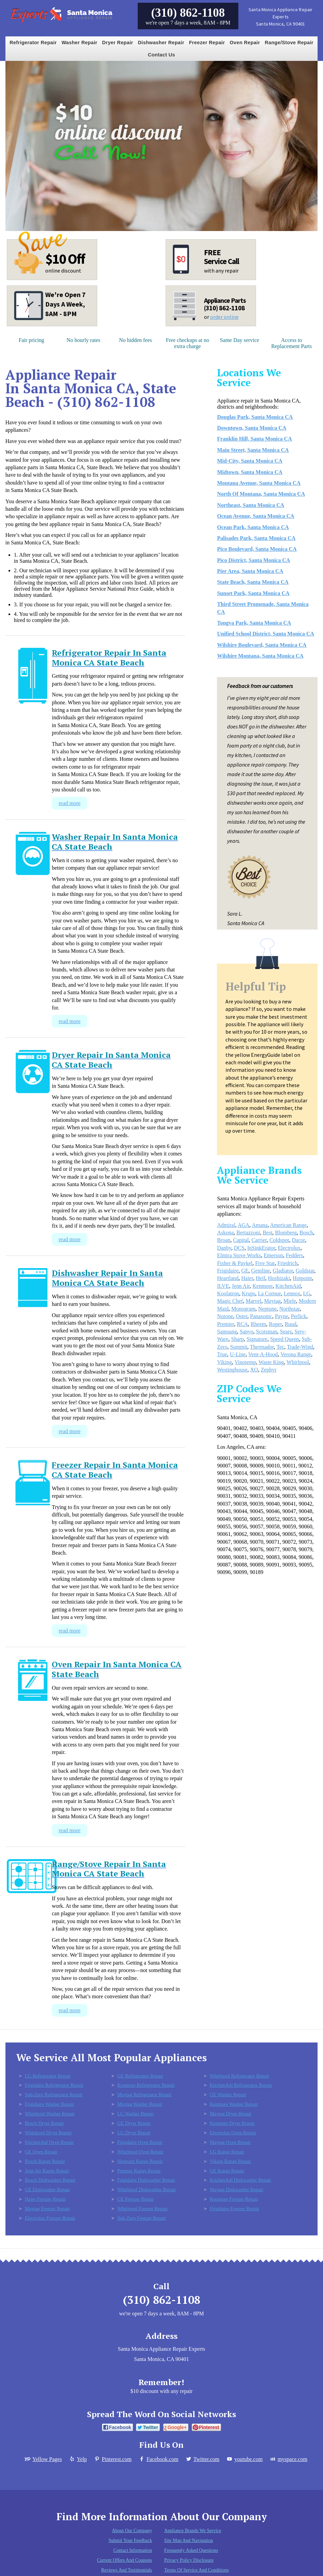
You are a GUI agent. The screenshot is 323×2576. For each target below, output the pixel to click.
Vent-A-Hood (263, 1354)
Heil (260, 1278)
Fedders (294, 1255)
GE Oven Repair (41, 2151)
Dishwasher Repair (161, 42)
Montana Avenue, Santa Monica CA (259, 483)
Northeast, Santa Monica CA (250, 505)
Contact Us (161, 55)
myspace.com (288, 2459)
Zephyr (268, 1370)
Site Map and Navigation (188, 2540)
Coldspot (279, 1240)
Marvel (253, 1301)
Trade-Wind (300, 1347)
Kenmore (263, 1286)
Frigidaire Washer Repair (49, 2104)
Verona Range (295, 1354)
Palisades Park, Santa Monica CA (256, 538)
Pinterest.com (113, 2459)
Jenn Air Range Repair (47, 2170)
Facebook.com (158, 2459)
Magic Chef (230, 1301)
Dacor (298, 1240)
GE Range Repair (227, 2170)
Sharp (237, 1339)
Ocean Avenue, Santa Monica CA (255, 516)
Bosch (306, 1232)
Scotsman (266, 1331)
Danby (224, 1248)
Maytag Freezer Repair (47, 2208)
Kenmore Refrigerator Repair (146, 2085)
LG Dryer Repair (134, 2132)
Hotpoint (302, 1278)
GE (245, 1271)
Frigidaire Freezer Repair (234, 2208)
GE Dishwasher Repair (47, 2189)
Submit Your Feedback (130, 2540)
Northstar (289, 1309)
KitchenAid (288, 1286)
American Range (288, 1225)
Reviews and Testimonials (126, 2570)
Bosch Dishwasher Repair (50, 2180)
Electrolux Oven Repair (233, 2132)
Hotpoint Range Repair (140, 2161)
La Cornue (269, 1293)
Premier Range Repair (139, 2170)
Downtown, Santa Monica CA (251, 428)
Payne (281, 1316)
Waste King (271, 1362)
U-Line (237, 1354)
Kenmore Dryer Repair (232, 2123)
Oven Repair (245, 42)
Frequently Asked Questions (191, 2550)
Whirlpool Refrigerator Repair (239, 2076)
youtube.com (244, 2459)
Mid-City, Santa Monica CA (249, 461)
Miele (290, 1301)
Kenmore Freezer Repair (234, 2199)
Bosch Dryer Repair (44, 2123)
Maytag (272, 1301)
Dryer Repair (117, 42)
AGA (244, 1225)
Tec (280, 1347)
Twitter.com (202, 2459)
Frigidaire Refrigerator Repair (54, 2085)
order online (224, 316)
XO (254, 1370)
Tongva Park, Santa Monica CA (254, 623)
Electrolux (289, 1248)
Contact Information (132, 2550)
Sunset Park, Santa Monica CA (253, 593)
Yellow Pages (43, 2459)
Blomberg (286, 1232)
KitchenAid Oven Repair (49, 2142)
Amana (260, 1225)
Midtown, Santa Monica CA (249, 472)
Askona (225, 1232)
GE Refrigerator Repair (140, 2076)
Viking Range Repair (230, 2161)
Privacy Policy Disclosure (189, 2560)
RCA (242, 1324)
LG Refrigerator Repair (48, 2076)
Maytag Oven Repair (230, 2142)
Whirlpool (298, 1362)
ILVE (223, 1286)
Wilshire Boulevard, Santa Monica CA (261, 645)
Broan (223, 1240)
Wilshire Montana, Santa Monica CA (260, 656)
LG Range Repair (227, 2151)
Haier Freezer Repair (45, 2199)
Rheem (258, 1324)
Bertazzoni (248, 1232)
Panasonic (261, 1316)
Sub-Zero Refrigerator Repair (54, 2094)
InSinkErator (261, 1248)
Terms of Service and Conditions (196, 2570)
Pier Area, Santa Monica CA (250, 571)
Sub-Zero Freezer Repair (141, 2218)
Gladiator (283, 1271)
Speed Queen (284, 1339)
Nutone (225, 1316)
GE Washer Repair (228, 2094)
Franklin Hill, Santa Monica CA (254, 439)
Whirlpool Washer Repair (50, 2113)
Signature (257, 1339)
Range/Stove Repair (289, 42)
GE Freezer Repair (135, 2199)
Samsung (227, 1331)
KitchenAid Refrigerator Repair (241, 2085)
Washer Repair (79, 42)
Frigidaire (227, 1271)
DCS (239, 1248)
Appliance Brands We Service (192, 2530)
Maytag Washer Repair (139, 2104)
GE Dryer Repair (134, 2123)
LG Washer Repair (135, 2113)
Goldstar (305, 1271)
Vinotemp (245, 1362)
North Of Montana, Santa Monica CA (261, 494)
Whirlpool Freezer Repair (142, 2208)
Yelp (78, 2459)
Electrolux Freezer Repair (50, 2218)
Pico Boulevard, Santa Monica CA (256, 549)
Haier (247, 1278)
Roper (275, 1324)
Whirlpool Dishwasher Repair (146, 2189)
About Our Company (132, 2530)
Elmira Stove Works (239, 1255)
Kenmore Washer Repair (234, 2104)
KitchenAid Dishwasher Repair (240, 2180)
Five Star (265, 1263)
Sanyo (246, 1331)
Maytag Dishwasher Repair (236, 2189)
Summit (239, 1347)
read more (69, 803)
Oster (242, 1316)
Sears (286, 1331)
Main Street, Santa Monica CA (253, 450)
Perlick (298, 1316)
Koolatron (228, 1293)
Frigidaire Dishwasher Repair (146, 2180)
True (222, 1354)
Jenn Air (241, 1286)
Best (267, 1232)
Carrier (259, 1240)
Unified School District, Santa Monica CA (265, 634)
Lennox (292, 1293)
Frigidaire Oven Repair (140, 2142)
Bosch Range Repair (45, 2161)
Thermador (262, 1347)
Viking (224, 1362)
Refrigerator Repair (33, 42)
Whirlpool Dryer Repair (48, 2132)
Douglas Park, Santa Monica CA (255, 417)
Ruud (290, 1324)
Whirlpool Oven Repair (140, 2151)
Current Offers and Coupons (124, 2560)
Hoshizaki (279, 1278)
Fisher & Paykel (234, 1263)
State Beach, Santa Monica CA (252, 582)
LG (306, 1293)
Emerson (273, 1255)
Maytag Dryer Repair (231, 2113)
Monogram (243, 1309)
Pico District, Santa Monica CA (253, 560)
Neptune (267, 1309)
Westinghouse (232, 1370)
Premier (225, 1324)
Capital (241, 1240)
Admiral (226, 1225)
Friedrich (287, 1263)
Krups (248, 1293)
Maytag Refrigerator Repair (144, 2094)
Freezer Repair (207, 42)
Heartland (227, 1278)
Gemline (260, 1271)
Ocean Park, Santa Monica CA (253, 527)
